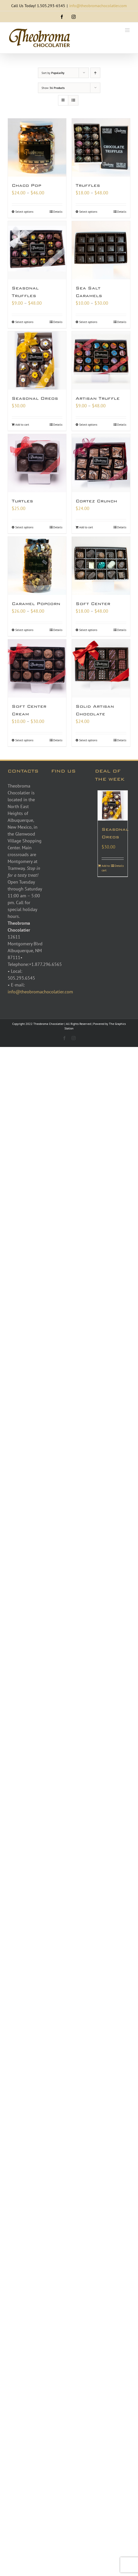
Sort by (53, 73)
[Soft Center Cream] (37, 668)
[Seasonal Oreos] (37, 360)
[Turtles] (37, 463)
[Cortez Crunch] (101, 463)
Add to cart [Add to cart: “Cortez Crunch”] (86, 527)
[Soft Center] (101, 566)
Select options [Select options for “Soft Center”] (88, 630)
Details (57, 211)
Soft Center (93, 603)
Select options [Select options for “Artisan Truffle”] (88, 424)
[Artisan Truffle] (101, 360)
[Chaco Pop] (37, 147)
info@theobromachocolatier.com (98, 5)
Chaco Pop (26, 185)
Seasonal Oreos (35, 398)
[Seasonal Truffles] (37, 250)
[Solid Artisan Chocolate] (101, 668)
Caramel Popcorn (36, 603)
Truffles (88, 185)
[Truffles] (101, 147)
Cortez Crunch (96, 501)
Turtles (22, 501)
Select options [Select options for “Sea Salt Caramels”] (88, 322)
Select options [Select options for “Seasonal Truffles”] (24, 322)
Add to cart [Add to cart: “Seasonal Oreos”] (22, 424)
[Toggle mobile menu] (127, 30)
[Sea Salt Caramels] (101, 250)
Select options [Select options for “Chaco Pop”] (24, 211)
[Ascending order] (95, 73)
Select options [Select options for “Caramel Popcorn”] (24, 630)
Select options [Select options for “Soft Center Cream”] (24, 740)
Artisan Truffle (98, 398)
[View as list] (73, 100)
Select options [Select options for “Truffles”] (88, 211)
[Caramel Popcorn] (37, 566)
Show (53, 88)
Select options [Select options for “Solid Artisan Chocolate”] (88, 740)
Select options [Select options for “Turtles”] (24, 527)
